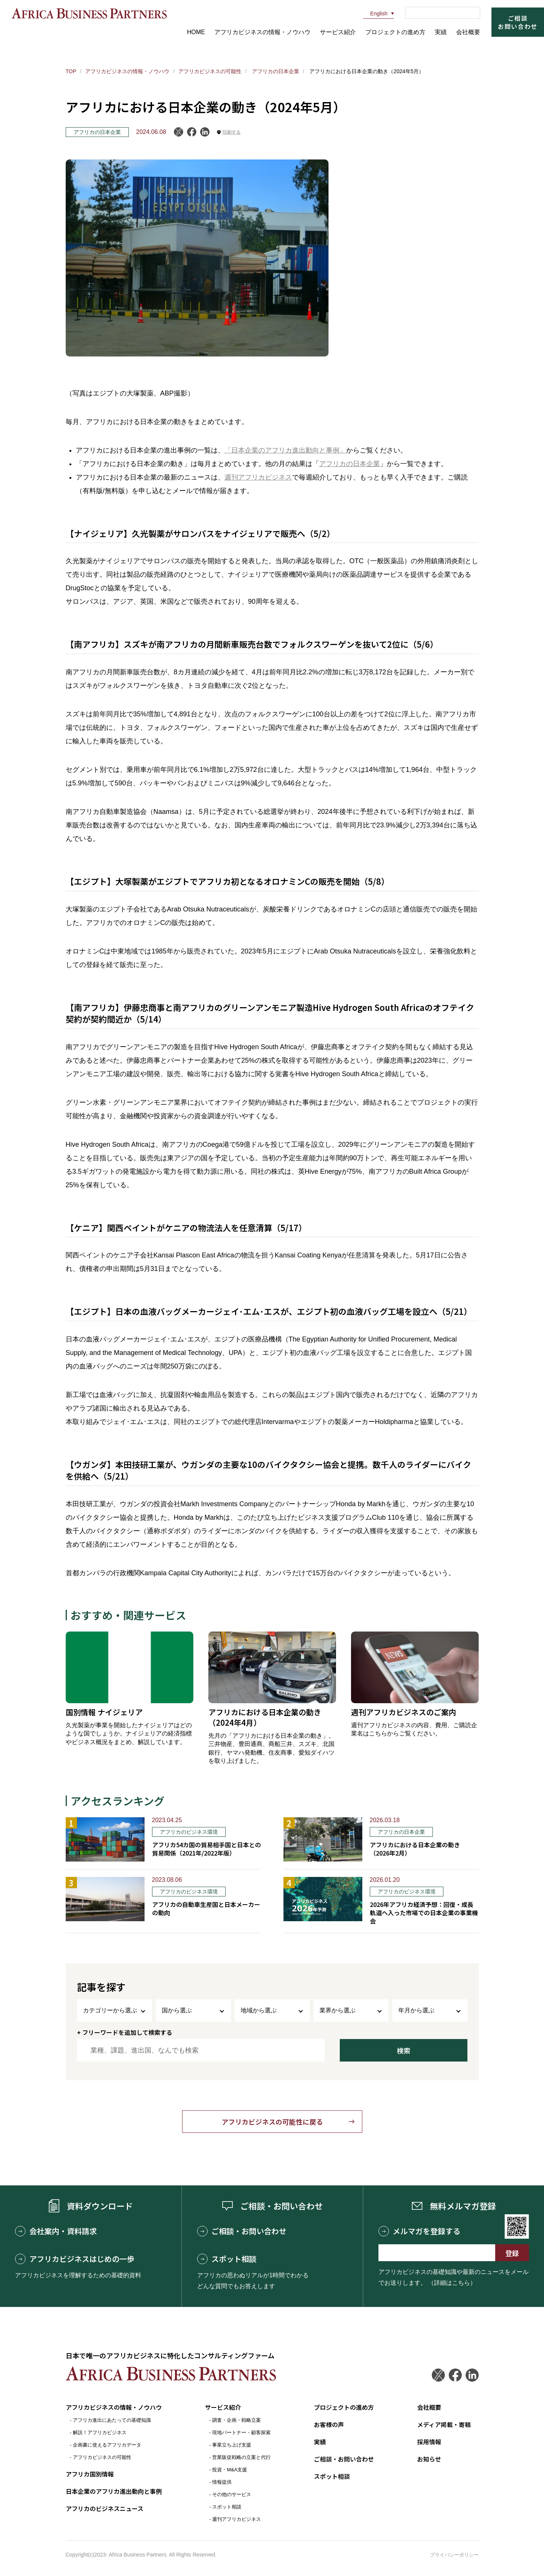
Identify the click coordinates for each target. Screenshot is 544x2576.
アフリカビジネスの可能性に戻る (272, 2121)
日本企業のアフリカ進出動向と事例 (114, 2491)
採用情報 (429, 2441)
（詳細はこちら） (452, 2283)
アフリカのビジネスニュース (104, 2508)
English (375, 14)
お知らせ (429, 2458)
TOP (71, 71)
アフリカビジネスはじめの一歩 (74, 2259)
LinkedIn (204, 132)
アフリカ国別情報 (90, 2473)
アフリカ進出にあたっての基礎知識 (112, 2420)
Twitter (438, 2375)
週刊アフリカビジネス (258, 477)
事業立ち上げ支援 (231, 2445)
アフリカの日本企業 (274, 71)
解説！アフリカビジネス (100, 2432)
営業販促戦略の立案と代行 (241, 2457)
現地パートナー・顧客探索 (241, 2432)
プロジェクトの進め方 (395, 32)
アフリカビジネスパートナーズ (89, 13)
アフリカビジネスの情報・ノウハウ (262, 32)
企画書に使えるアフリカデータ (107, 2445)
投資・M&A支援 (229, 2469)
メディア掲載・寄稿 (444, 2424)
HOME (196, 32)
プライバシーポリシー (454, 2555)
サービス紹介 (338, 32)
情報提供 (222, 2482)
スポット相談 (226, 2259)
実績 (441, 32)
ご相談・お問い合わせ (241, 2231)
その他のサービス (231, 2494)
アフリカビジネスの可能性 (209, 71)
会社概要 (468, 32)
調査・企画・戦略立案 (236, 2420)
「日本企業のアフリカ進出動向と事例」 (285, 450)
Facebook (191, 132)
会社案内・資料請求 (56, 2231)
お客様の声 (329, 2424)
